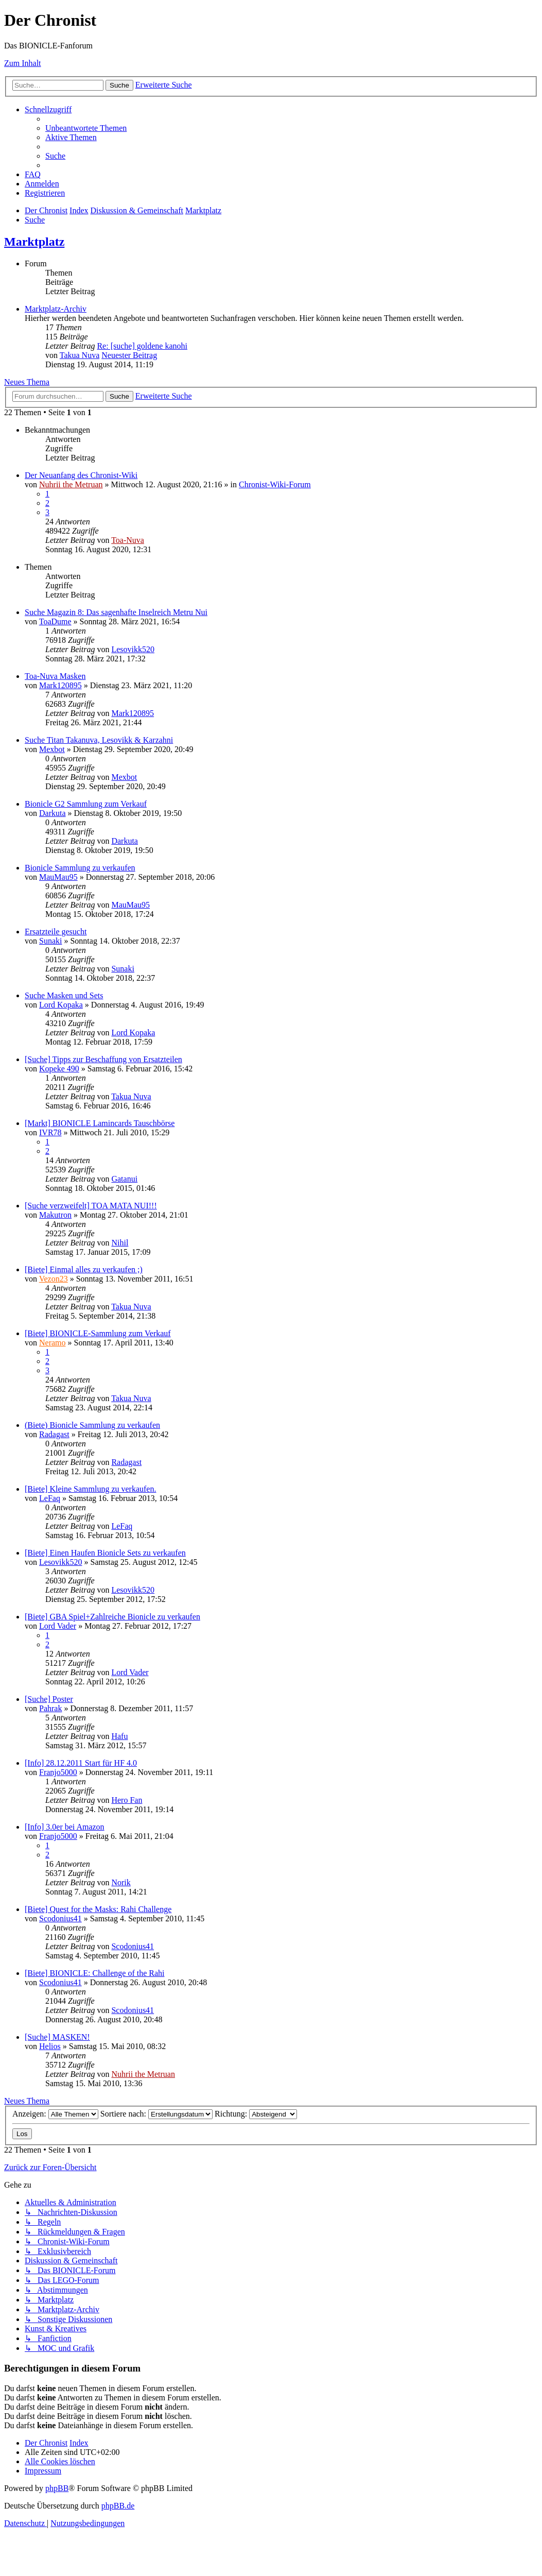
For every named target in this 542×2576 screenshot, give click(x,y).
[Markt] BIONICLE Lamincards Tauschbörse (99, 1123)
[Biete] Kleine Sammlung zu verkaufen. (90, 1489)
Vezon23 (53, 1278)
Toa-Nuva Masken (55, 676)
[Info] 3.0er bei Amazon (64, 1826)
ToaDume (55, 621)
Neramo (52, 1342)
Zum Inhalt (22, 63)
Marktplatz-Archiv (55, 308)
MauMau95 (58, 877)
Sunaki (50, 940)
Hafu (119, 1736)
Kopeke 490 (59, 1068)
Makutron (55, 1214)
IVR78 (50, 1132)
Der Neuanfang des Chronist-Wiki (81, 475)
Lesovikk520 (132, 649)
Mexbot (52, 749)
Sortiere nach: (156, 2113)
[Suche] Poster (49, 1699)
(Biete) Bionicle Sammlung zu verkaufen (92, 1425)
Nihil (119, 1242)
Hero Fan (126, 1800)
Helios (50, 2046)
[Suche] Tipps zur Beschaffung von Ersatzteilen (103, 1059)
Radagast (54, 1434)
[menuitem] (86, 128)
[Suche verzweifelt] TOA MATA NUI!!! (91, 1205)
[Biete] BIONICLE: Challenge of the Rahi (94, 1973)
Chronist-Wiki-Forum (275, 484)
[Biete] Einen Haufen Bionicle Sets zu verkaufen (105, 1552)
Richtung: (256, 2113)
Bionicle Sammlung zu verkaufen (80, 867)
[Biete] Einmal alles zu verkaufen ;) (84, 1269)
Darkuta (52, 813)
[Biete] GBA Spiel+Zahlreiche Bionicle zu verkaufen (112, 1616)
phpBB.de (117, 2505)
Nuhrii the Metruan (71, 484)
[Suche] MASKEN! (57, 2037)
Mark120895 (60, 685)
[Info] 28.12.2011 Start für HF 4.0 (81, 1763)
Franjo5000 (58, 1772)
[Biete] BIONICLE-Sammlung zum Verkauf (98, 1333)
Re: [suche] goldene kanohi (142, 346)
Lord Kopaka (61, 1004)
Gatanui (124, 1178)
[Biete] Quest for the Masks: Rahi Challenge (98, 1909)
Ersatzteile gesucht (55, 931)
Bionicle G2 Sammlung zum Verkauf (86, 803)
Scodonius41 (60, 1918)
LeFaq (49, 1498)
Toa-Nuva (127, 540)
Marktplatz (34, 241)
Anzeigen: (55, 2113)
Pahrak (50, 1708)
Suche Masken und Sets (64, 995)
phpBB (56, 2488)
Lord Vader (57, 1626)
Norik (120, 1882)
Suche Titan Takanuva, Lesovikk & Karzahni (99, 740)
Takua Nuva (80, 355)
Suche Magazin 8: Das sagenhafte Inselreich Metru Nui (116, 612)
